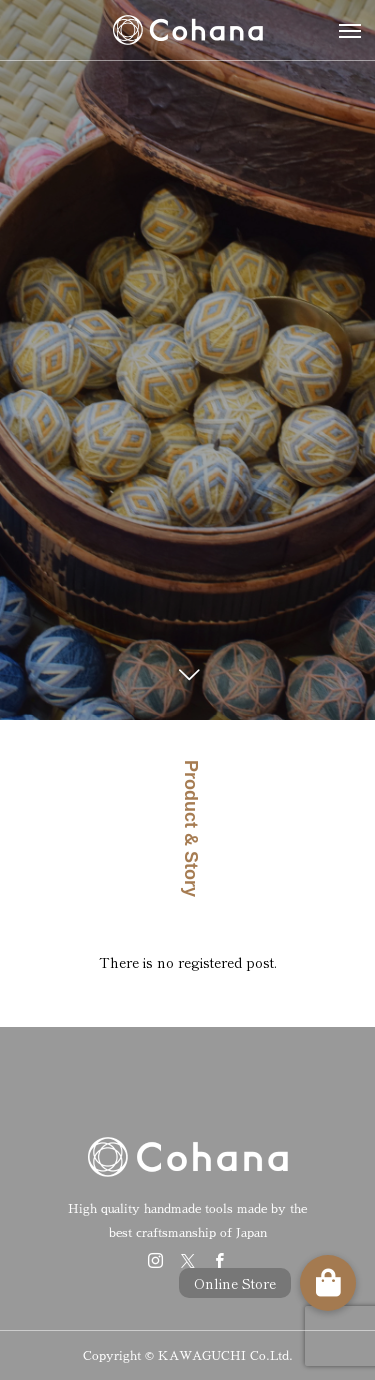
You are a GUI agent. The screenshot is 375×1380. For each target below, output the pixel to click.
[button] (328, 1283)
